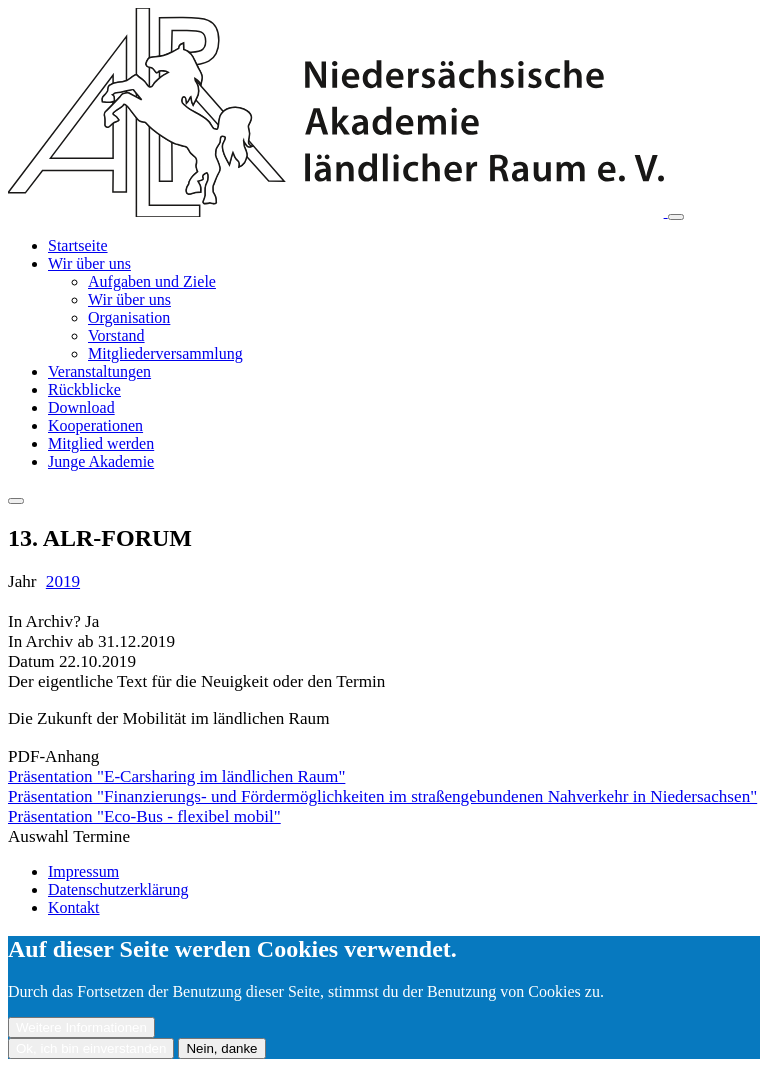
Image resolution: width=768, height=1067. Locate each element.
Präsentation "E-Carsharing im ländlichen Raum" (176, 776)
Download (81, 407)
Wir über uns (89, 263)
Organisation (129, 317)
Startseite (78, 245)
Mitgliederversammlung (165, 353)
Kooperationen (95, 425)
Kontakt (74, 907)
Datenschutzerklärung (118, 889)
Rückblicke (84, 389)
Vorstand (116, 335)
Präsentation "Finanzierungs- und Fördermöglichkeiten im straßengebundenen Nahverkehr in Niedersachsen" (382, 796)
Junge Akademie (101, 461)
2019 (63, 581)
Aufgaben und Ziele (152, 281)
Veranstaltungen (99, 371)
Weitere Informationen (81, 1027)
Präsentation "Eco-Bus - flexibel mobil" (144, 816)
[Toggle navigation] (676, 217)
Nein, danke (221, 1048)
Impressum (83, 871)
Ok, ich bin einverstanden (91, 1048)
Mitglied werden (101, 443)
